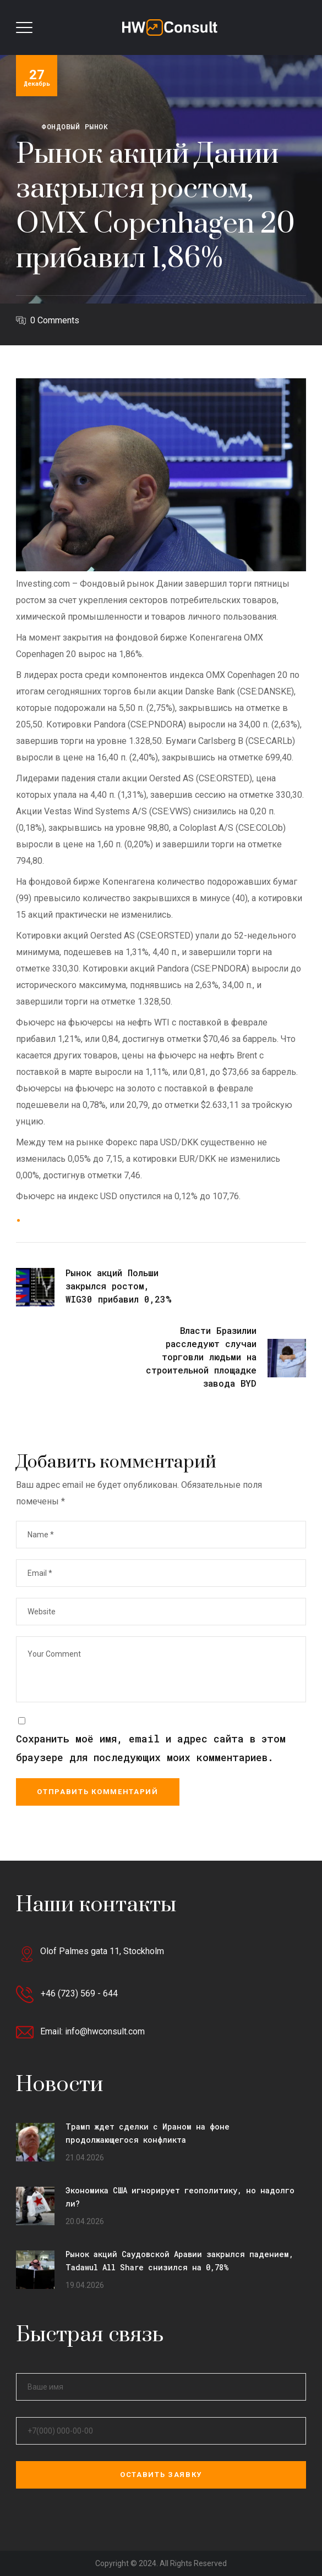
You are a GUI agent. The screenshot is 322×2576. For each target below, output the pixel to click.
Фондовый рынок (74, 126)
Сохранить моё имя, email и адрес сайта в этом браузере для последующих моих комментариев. (151, 1748)
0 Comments (54, 320)
